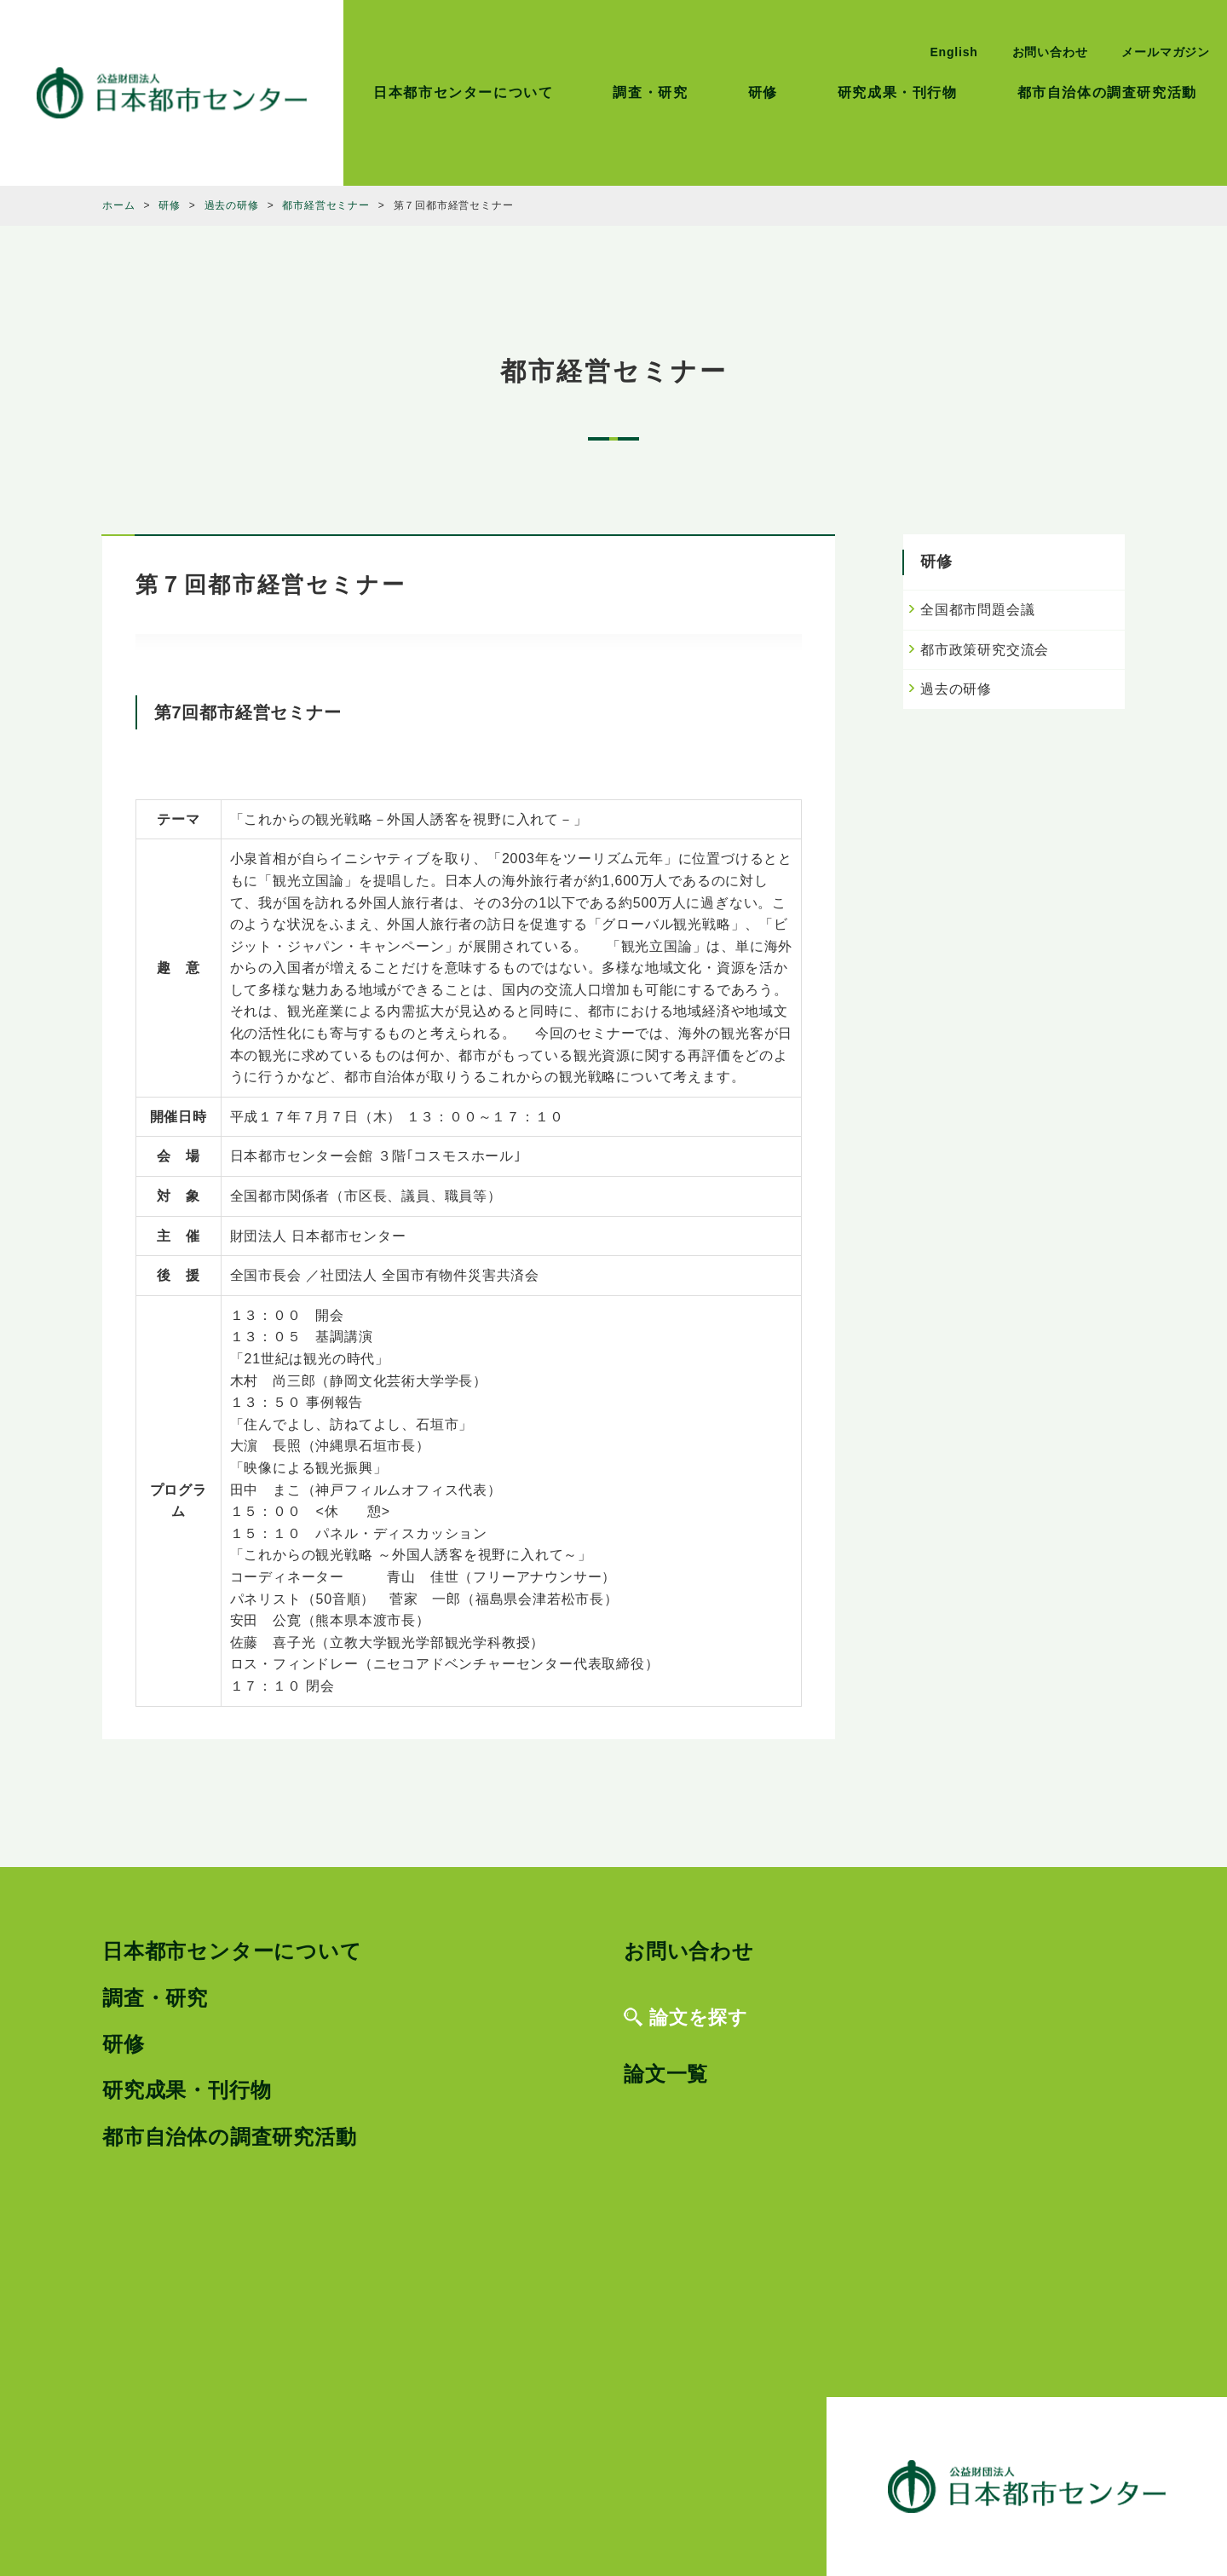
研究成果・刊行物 (898, 92)
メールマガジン (1165, 52)
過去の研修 (956, 689)
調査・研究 (650, 92)
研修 (763, 92)
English (953, 52)
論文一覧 (666, 2073)
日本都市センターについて (463, 92)
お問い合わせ (1050, 52)
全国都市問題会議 (977, 609)
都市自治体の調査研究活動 (1107, 92)
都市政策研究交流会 (984, 650)
